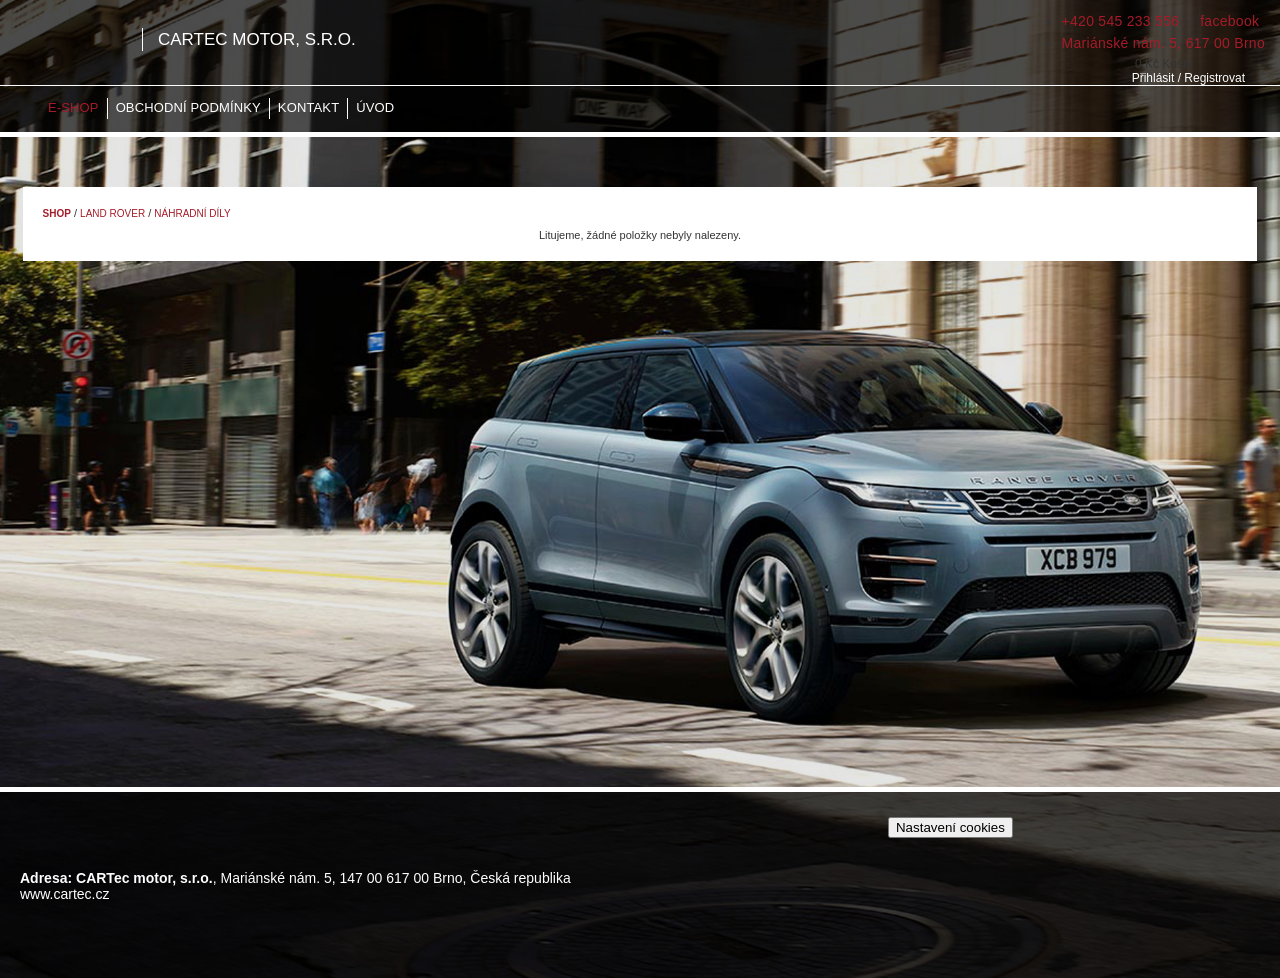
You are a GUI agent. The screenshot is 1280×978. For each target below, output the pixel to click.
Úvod (375, 107)
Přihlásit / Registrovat (1188, 78)
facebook (1227, 21)
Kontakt (308, 107)
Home (25, 108)
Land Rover (112, 213)
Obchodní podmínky (188, 107)
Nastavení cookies (950, 827)
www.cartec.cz (64, 894)
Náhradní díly (192, 213)
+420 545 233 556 (1121, 21)
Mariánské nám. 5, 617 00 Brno (1163, 43)
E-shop (73, 107)
